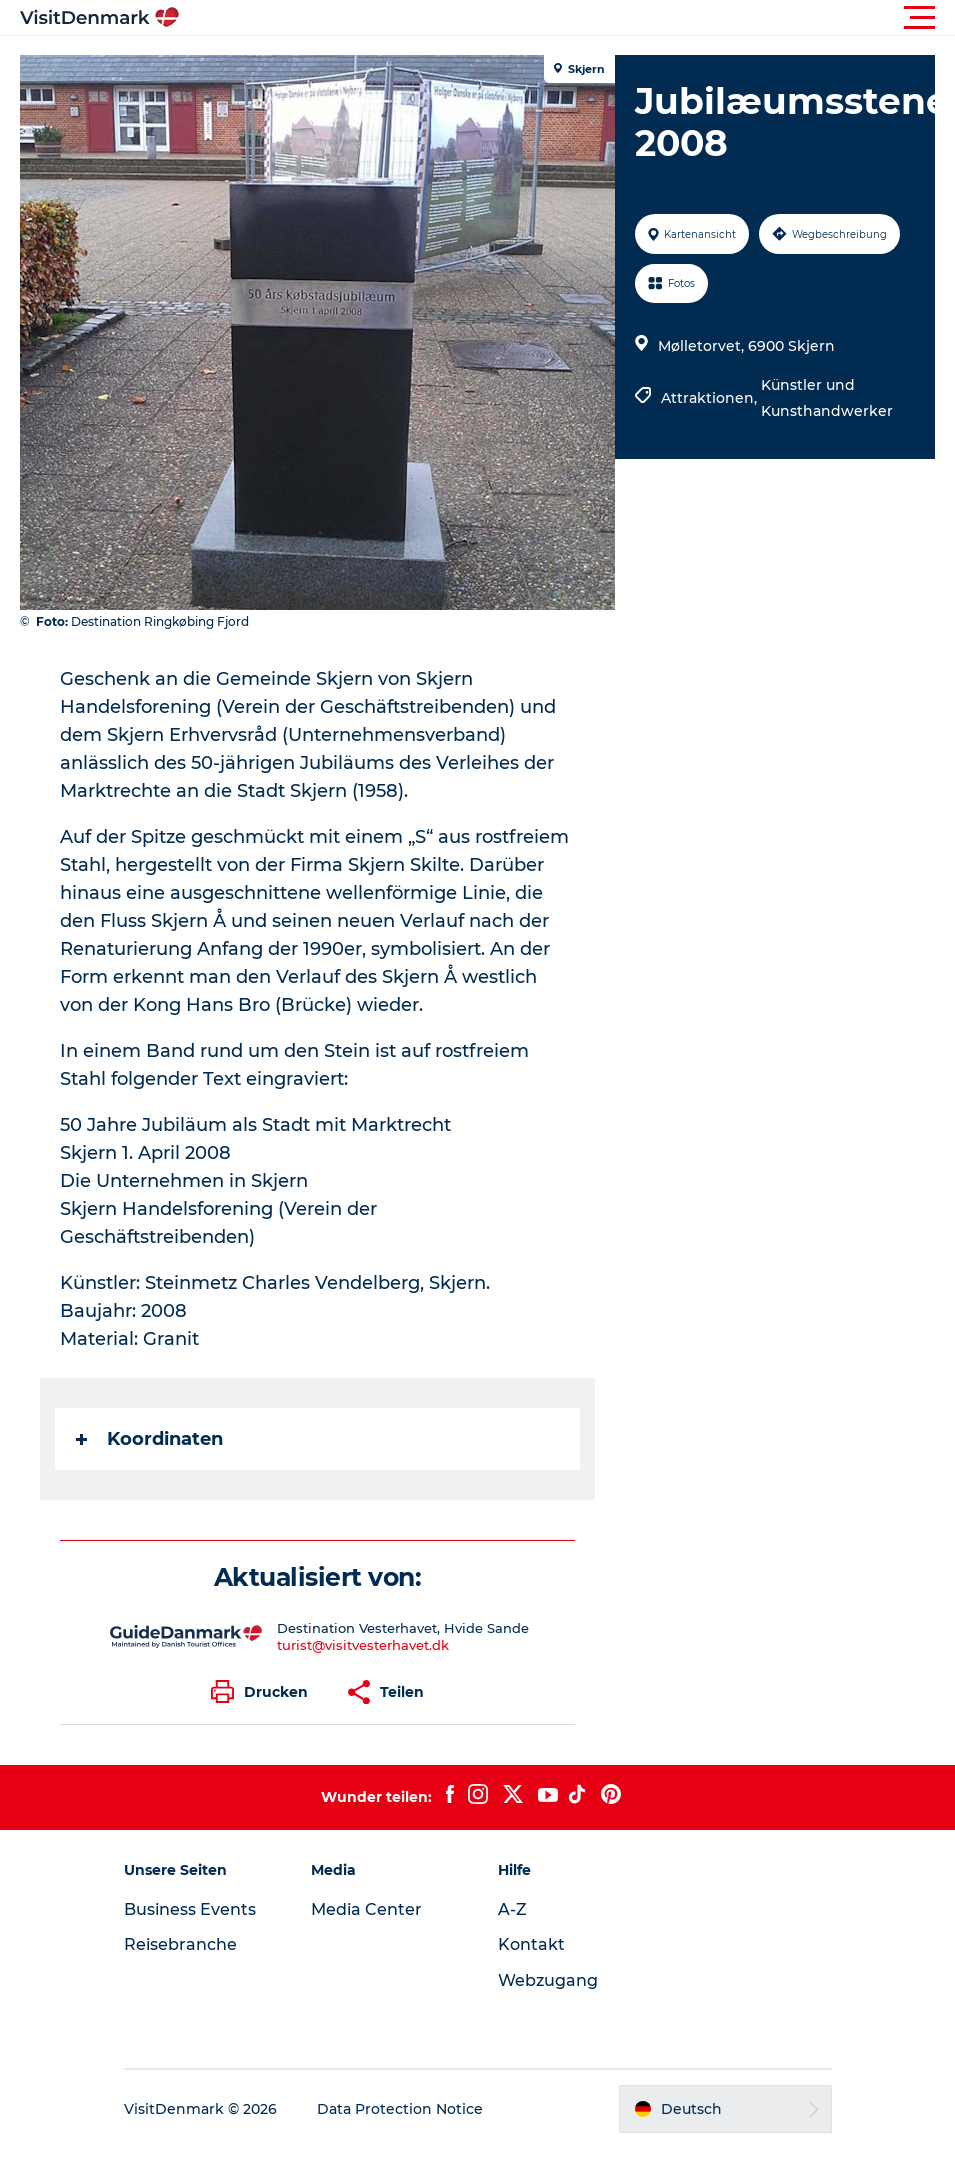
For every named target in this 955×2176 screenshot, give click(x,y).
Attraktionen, (711, 398)
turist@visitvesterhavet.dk (363, 1645)
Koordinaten (149, 1439)
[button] (567, 18)
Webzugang (548, 1980)
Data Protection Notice (400, 2109)
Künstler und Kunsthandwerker (827, 398)
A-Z (512, 1909)
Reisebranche (180, 1944)
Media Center (366, 1909)
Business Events (190, 1909)
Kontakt (531, 1944)
